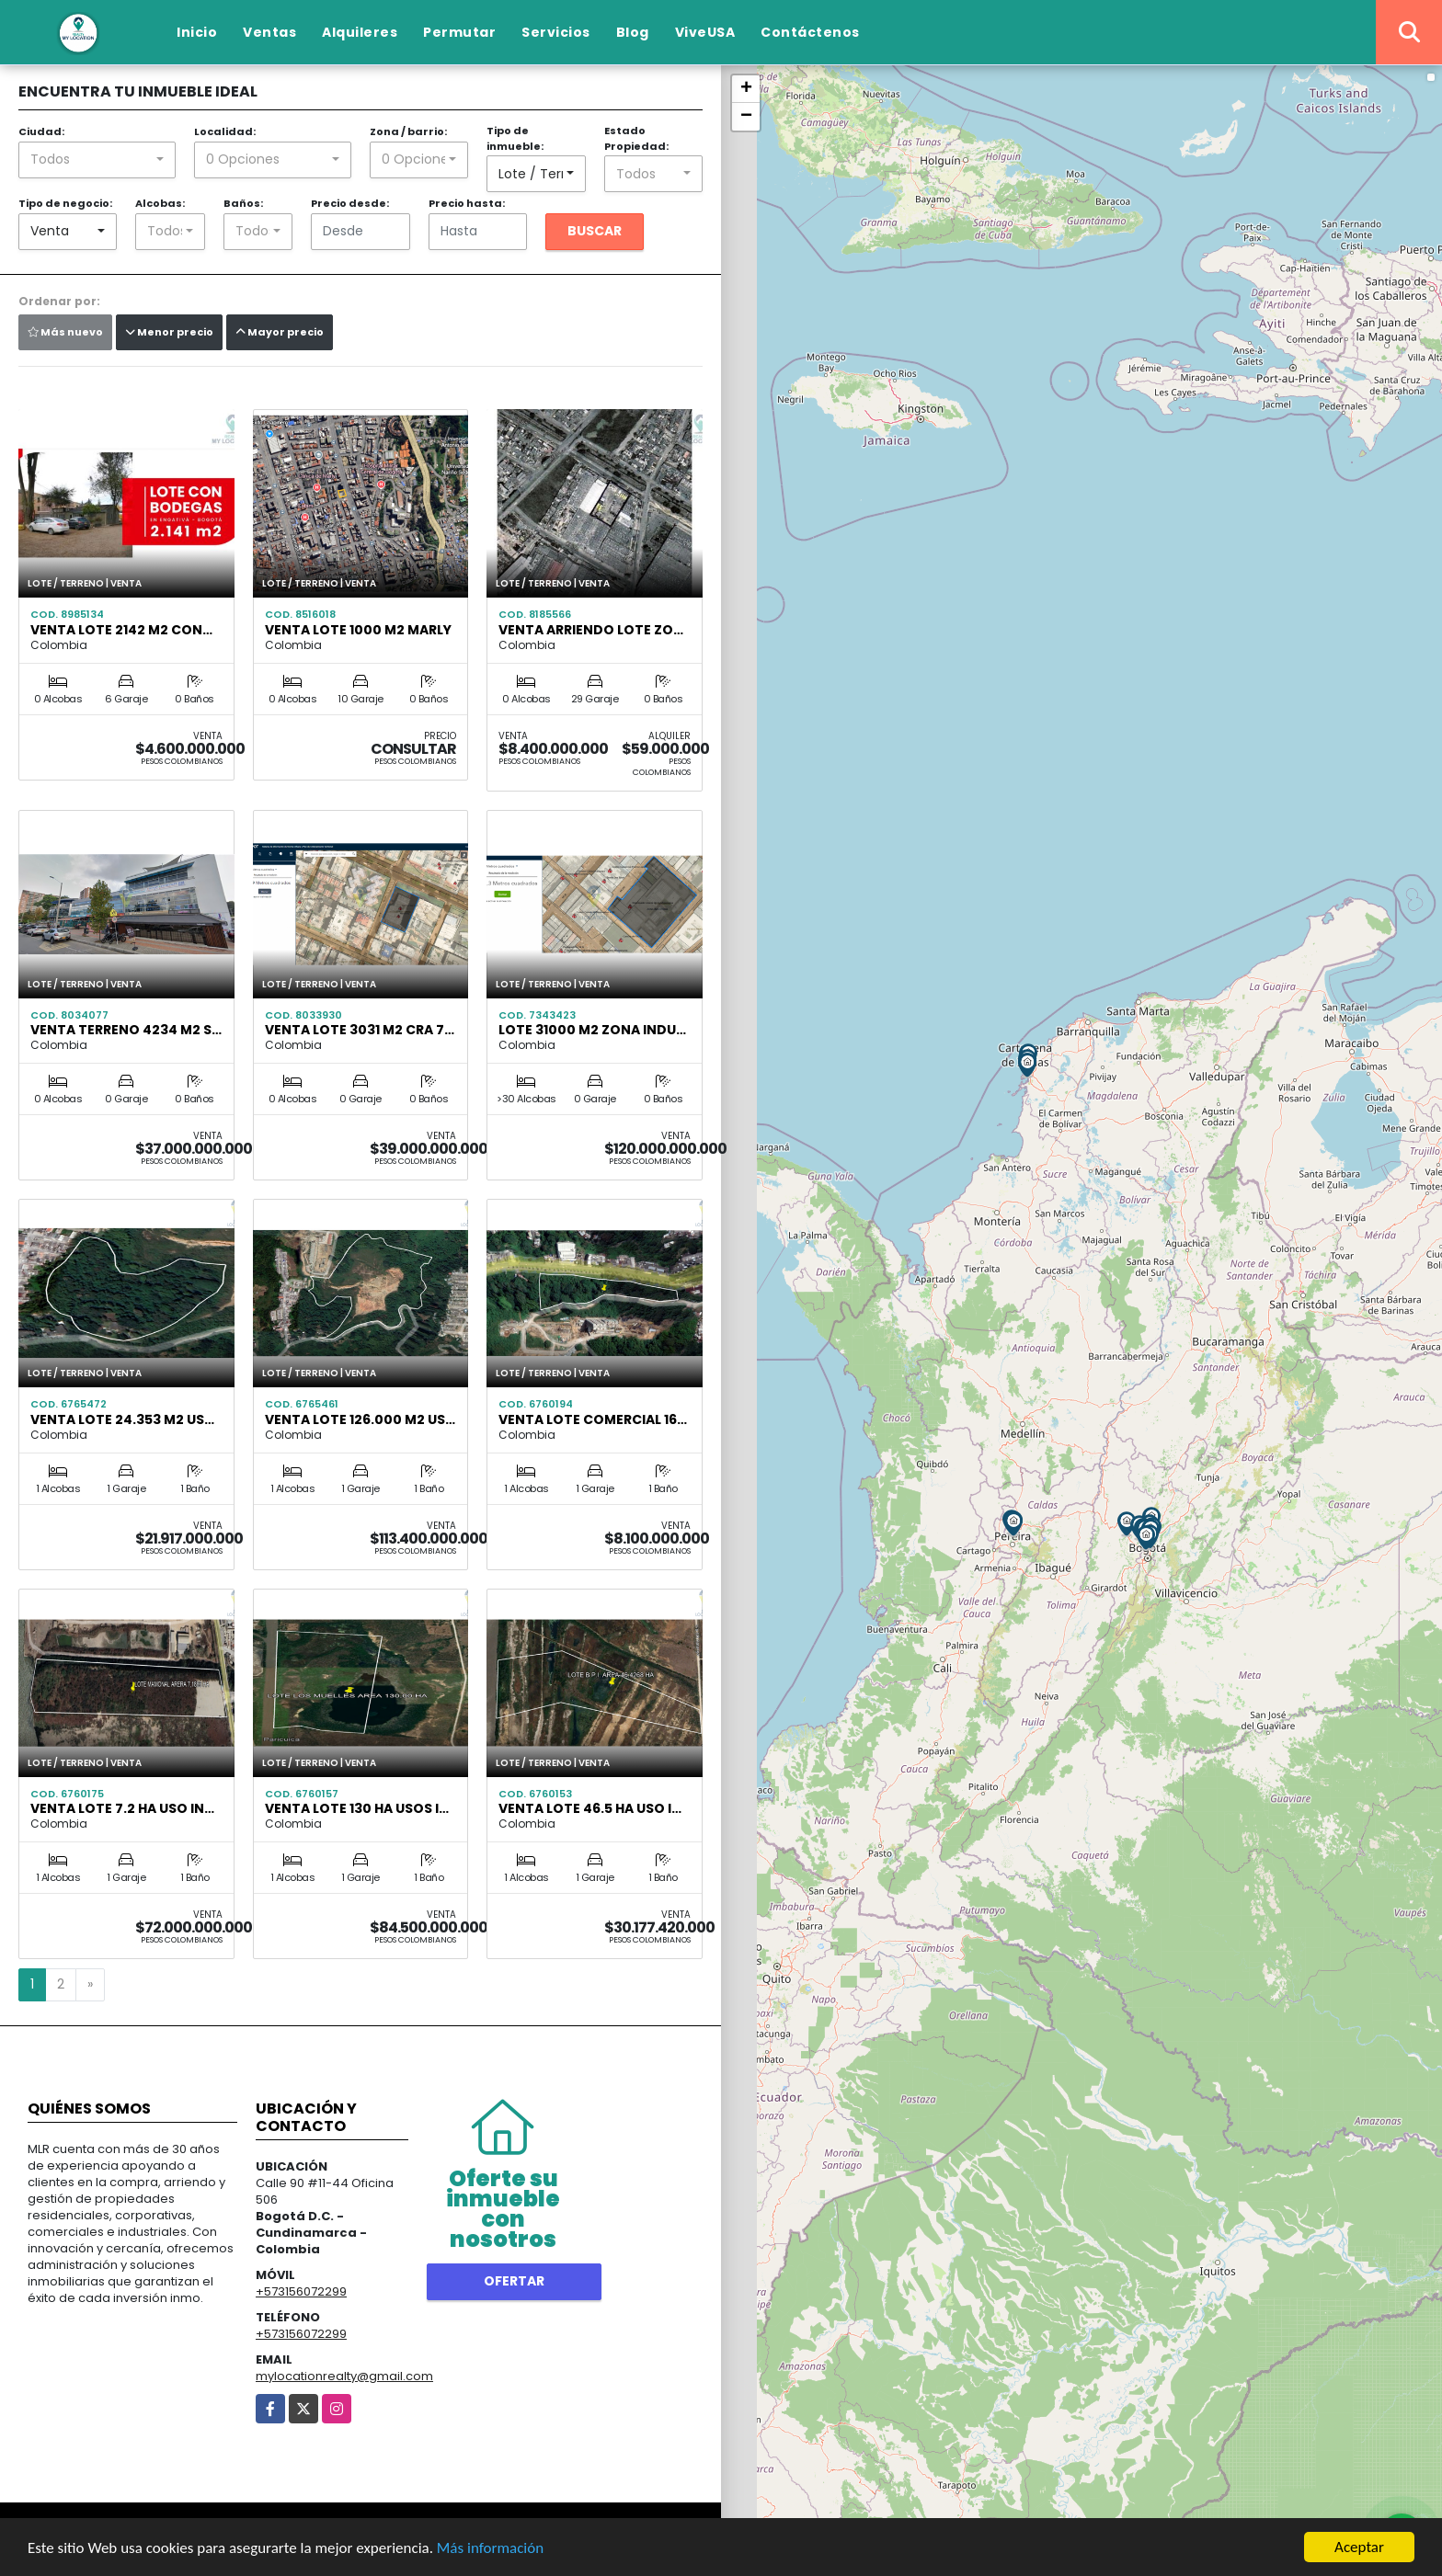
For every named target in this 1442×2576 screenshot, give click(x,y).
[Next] (90, 1984)
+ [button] (746, 89)
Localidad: (225, 131)
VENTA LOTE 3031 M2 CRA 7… (359, 1029)
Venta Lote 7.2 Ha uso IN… (122, 1808)
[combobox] (97, 160)
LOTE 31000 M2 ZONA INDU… (592, 1029)
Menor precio (169, 332)
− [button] (746, 117)
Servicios (555, 32)
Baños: (243, 203)
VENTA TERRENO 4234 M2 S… (126, 1029)
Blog (632, 32)
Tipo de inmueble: (515, 138)
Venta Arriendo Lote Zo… (590, 629)
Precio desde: (350, 203)
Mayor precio (279, 332)
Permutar (459, 32)
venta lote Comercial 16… (592, 1419)
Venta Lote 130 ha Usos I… (357, 1808)
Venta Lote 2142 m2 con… (121, 629)
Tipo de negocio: (65, 203)
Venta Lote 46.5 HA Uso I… (589, 1808)
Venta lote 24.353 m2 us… (122, 1419)
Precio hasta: (467, 203)
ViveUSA (705, 32)
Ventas (269, 32)
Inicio (197, 32)
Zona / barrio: (408, 131)
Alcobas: (160, 203)
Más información (490, 2548)
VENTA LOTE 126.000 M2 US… (360, 1419)
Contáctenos (810, 32)
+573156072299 (301, 2291)
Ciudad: (41, 131)
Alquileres (359, 32)
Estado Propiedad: (636, 138)
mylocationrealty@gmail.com (344, 2376)
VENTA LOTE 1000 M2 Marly (358, 629)
